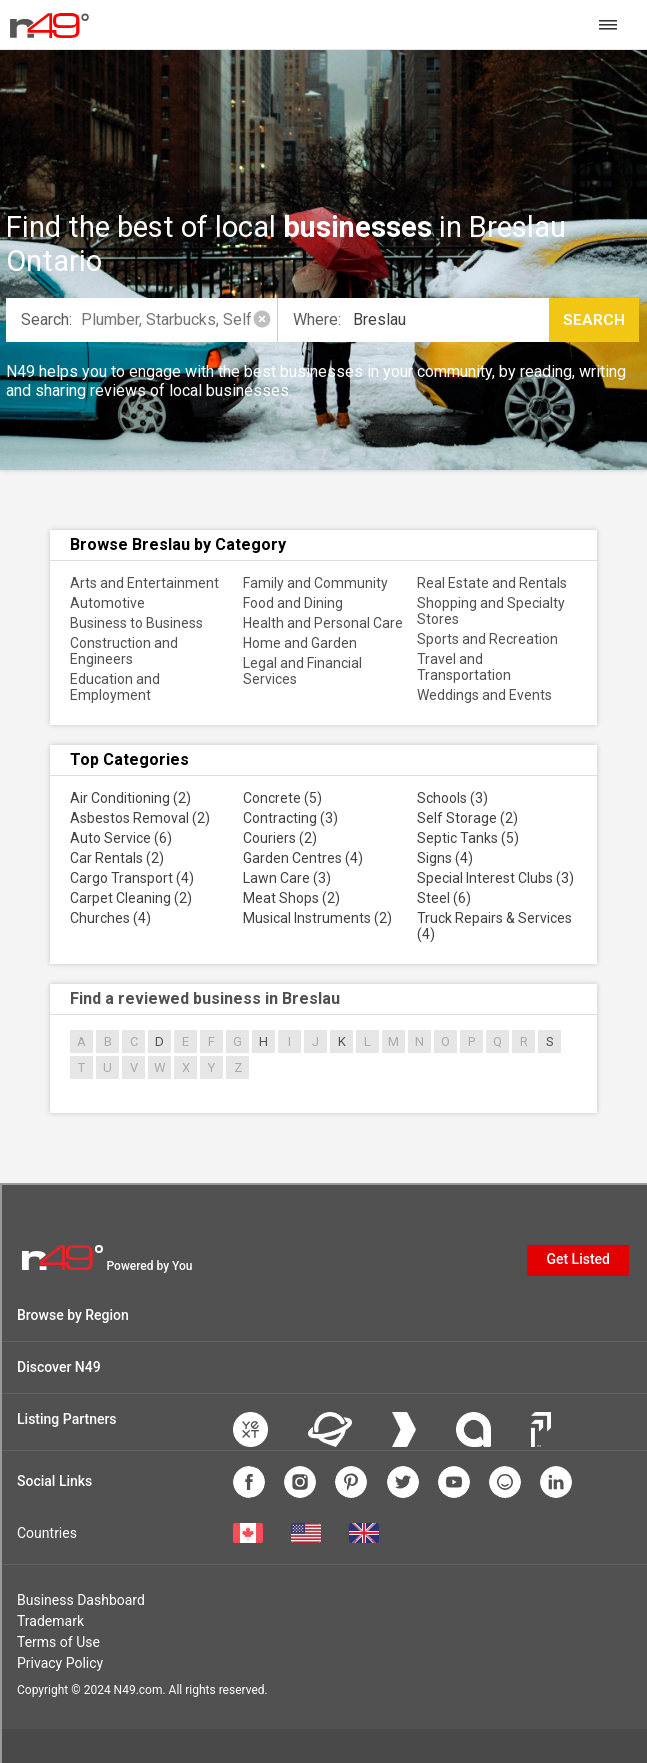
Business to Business (136, 623)
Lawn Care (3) (287, 878)
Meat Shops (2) (291, 898)
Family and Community (315, 583)
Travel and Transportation (464, 667)
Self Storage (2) (467, 818)
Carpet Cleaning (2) (131, 898)
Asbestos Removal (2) (140, 818)
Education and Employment (115, 687)
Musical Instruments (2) (317, 918)
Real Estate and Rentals (492, 583)
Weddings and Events (484, 695)
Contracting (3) (290, 818)
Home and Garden (300, 643)
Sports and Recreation (487, 639)
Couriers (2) (280, 838)
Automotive (107, 603)
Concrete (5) (282, 798)
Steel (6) (444, 898)
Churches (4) (110, 918)
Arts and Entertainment (144, 583)
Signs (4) (445, 858)
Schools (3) (452, 798)
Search (594, 320)
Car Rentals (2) (117, 858)
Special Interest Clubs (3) (495, 878)
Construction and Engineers (124, 651)
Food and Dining (293, 603)
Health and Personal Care (323, 623)
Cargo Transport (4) (132, 878)
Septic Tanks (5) (468, 838)
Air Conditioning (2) (130, 798)
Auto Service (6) (121, 838)
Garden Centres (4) (303, 858)
